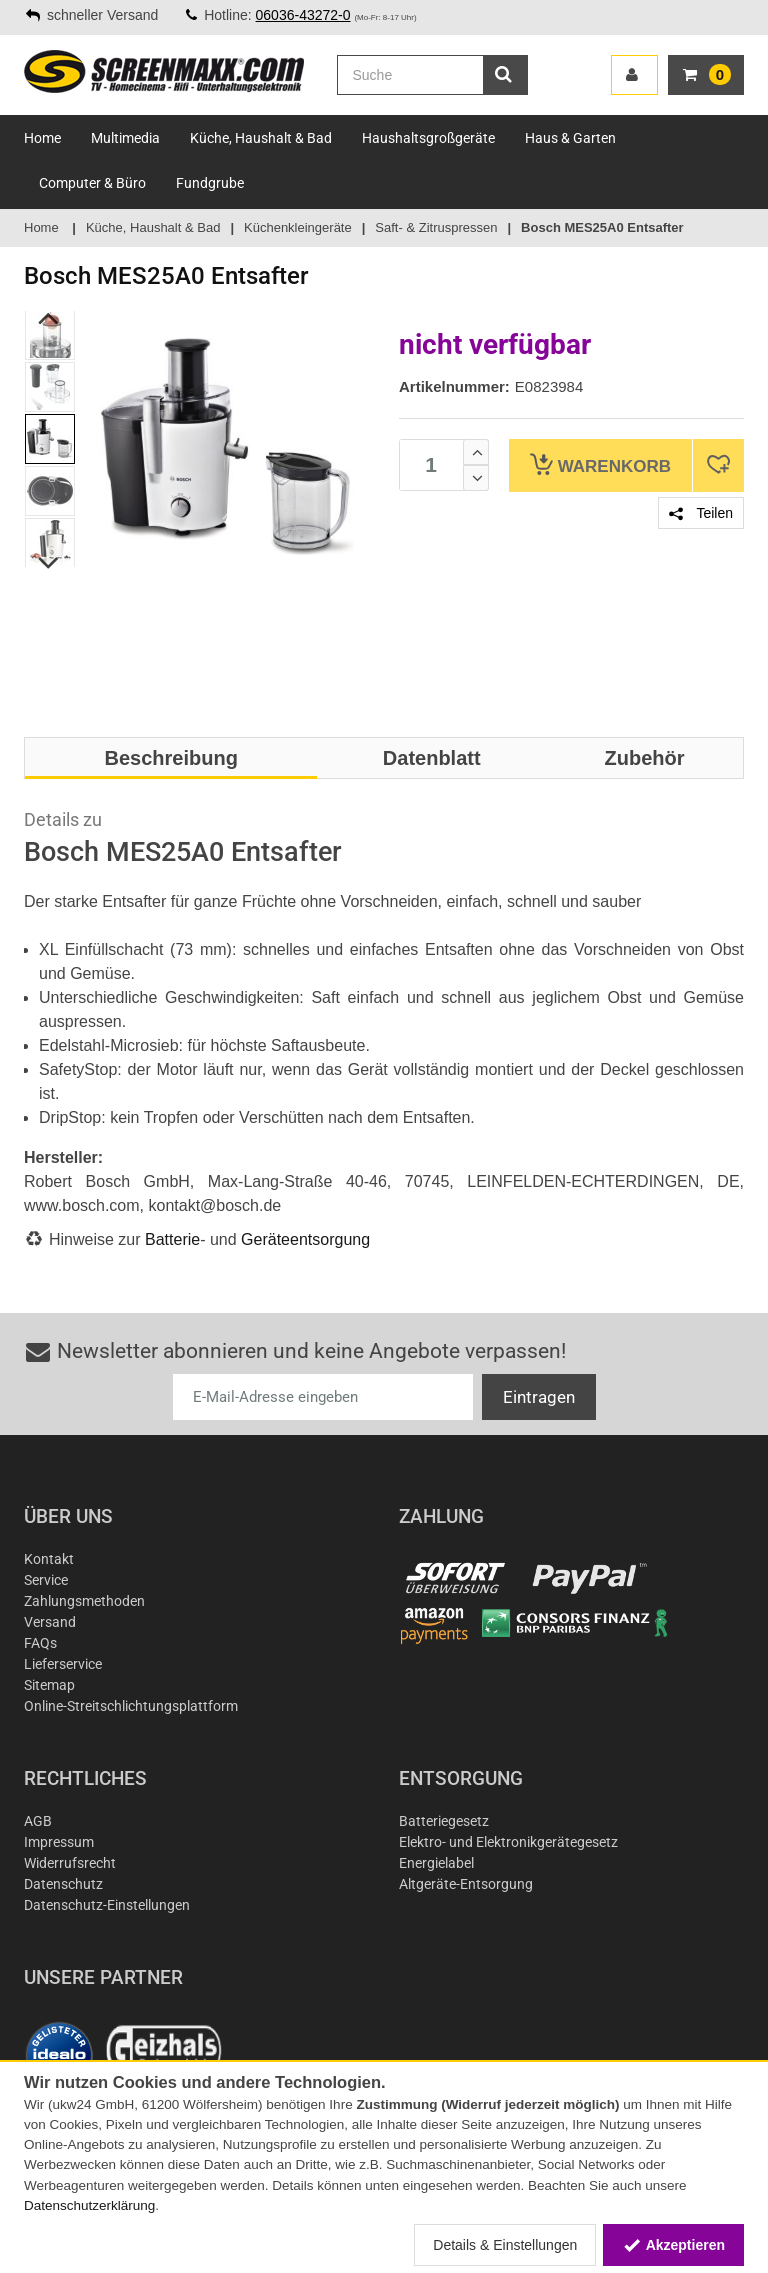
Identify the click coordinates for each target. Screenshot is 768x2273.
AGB (38, 1821)
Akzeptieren (673, 2245)
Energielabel (436, 1863)
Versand (50, 1622)
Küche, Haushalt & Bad (261, 138)
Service (46, 1580)
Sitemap (49, 1685)
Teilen (701, 513)
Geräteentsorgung (305, 1239)
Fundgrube (210, 183)
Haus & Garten (570, 138)
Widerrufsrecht (70, 1863)
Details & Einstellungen (505, 2245)
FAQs (40, 1643)
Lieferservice (63, 1664)
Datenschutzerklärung (89, 2205)
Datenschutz (63, 1884)
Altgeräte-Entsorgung (466, 1884)
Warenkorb (600, 464)
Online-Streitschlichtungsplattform (131, 1706)
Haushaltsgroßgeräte (428, 138)
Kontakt (49, 1559)
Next (49, 563)
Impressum (59, 1842)
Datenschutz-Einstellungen (107, 1905)
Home (42, 138)
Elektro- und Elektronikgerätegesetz (508, 1842)
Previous (49, 318)
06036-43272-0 (303, 15)
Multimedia (125, 138)
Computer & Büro (92, 183)
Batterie (172, 1239)
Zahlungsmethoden (84, 1601)
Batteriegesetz (444, 1821)
